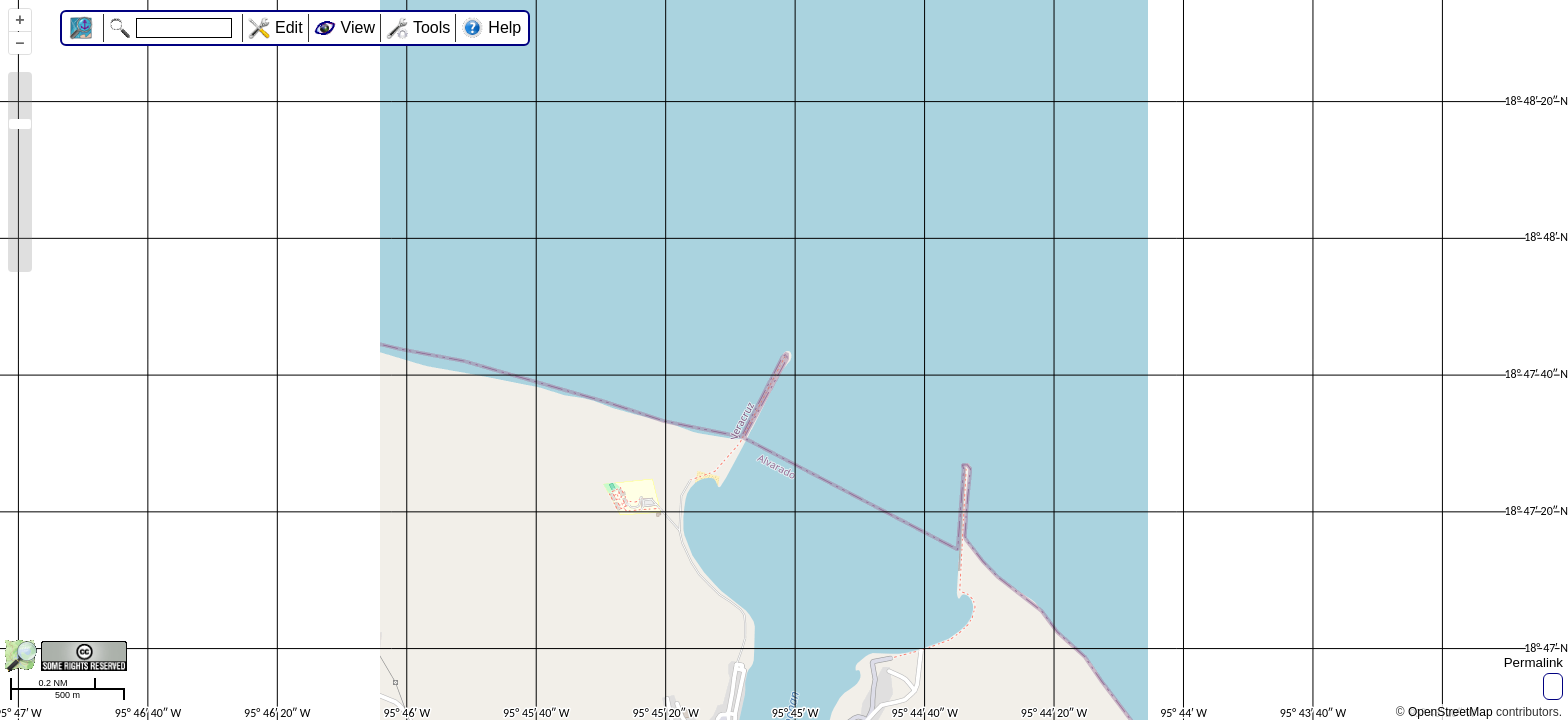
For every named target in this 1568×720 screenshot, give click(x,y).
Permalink (1533, 662)
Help (504, 27)
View (358, 27)
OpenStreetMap (1450, 712)
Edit (289, 27)
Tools (431, 27)
